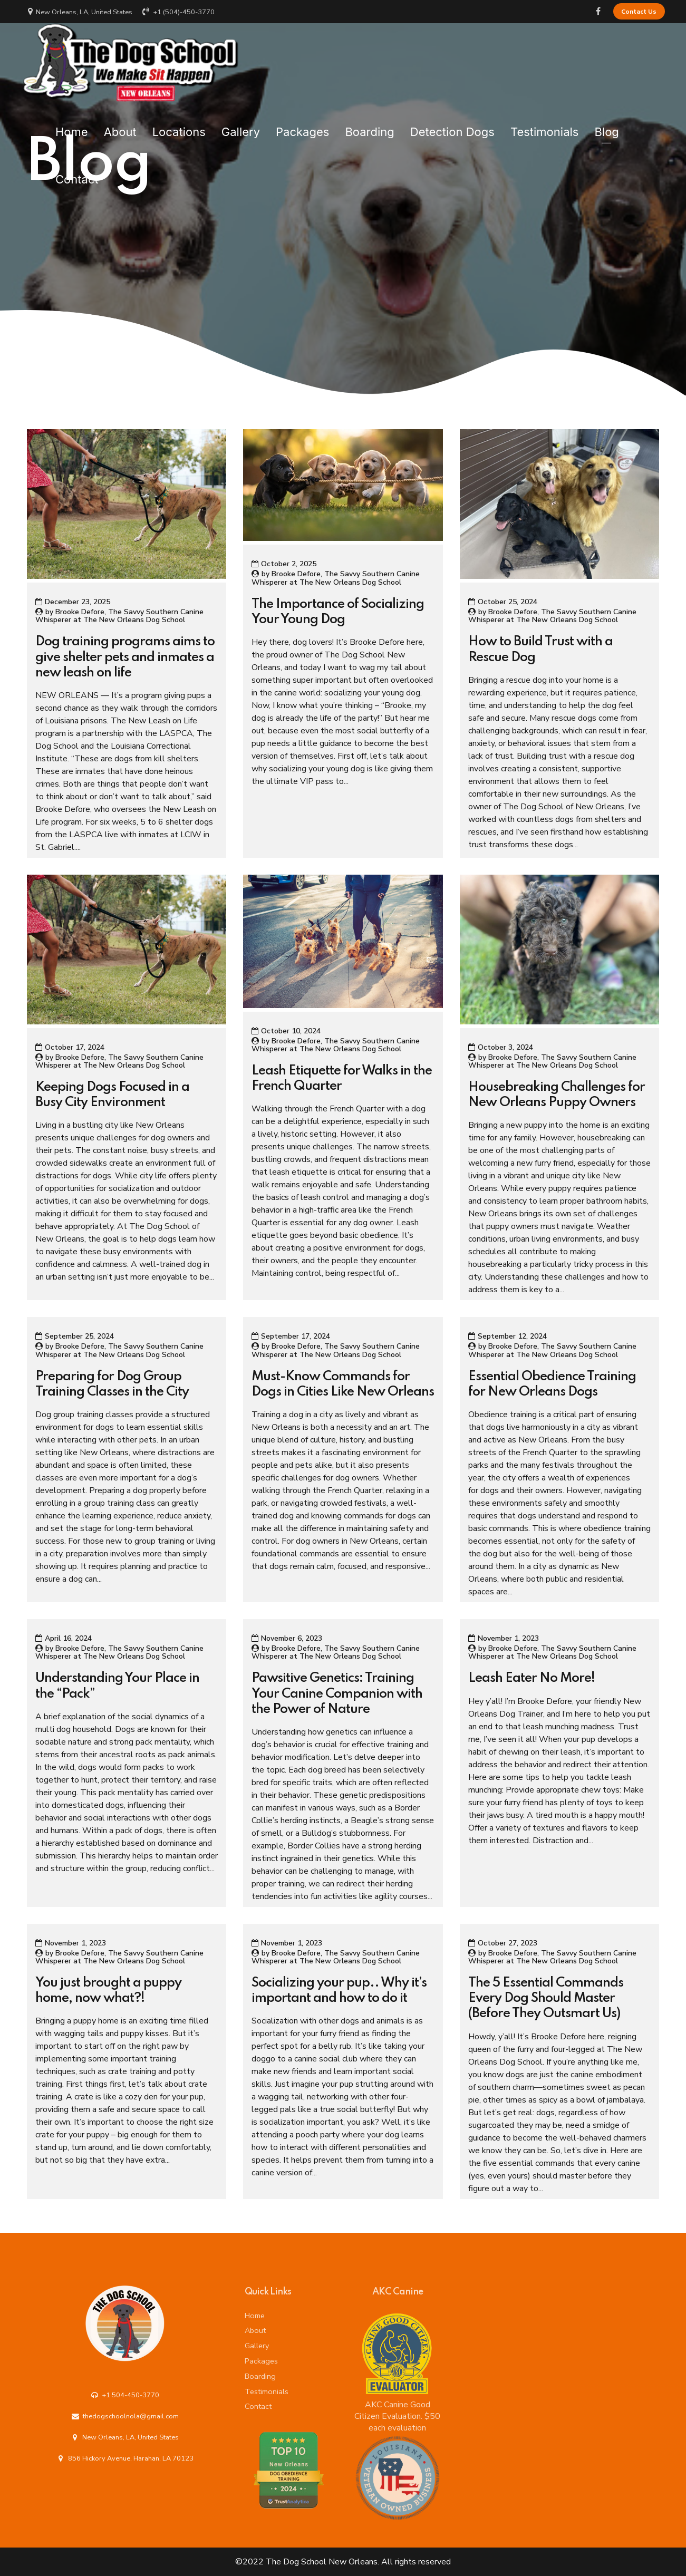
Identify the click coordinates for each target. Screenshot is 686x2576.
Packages (302, 126)
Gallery (240, 126)
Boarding (369, 126)
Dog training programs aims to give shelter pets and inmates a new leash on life (125, 657)
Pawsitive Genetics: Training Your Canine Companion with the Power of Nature (337, 1694)
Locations (179, 126)
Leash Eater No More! (531, 1678)
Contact (77, 173)
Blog (606, 126)
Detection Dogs (452, 126)
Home (71, 126)
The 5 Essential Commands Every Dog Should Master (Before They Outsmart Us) (545, 1998)
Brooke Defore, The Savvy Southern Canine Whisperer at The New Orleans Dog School (119, 616)
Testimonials (544, 126)
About (120, 126)
